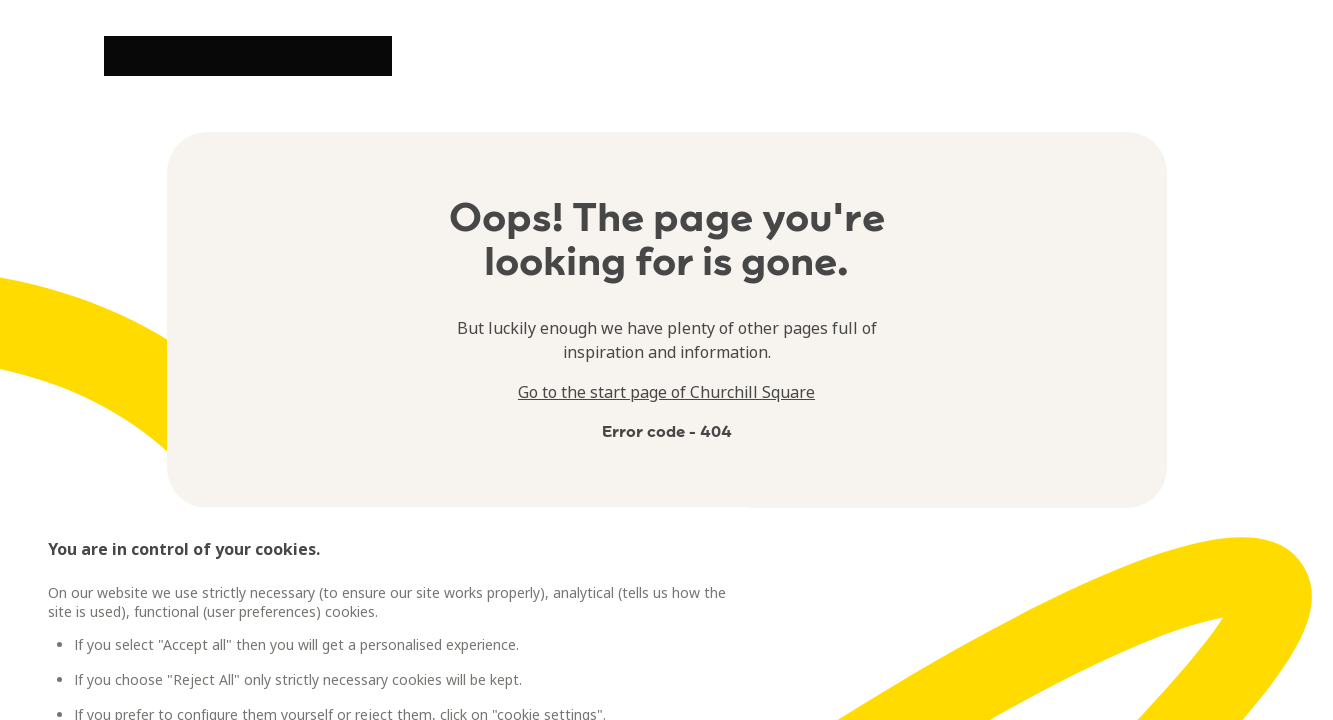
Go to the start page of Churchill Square (666, 392)
